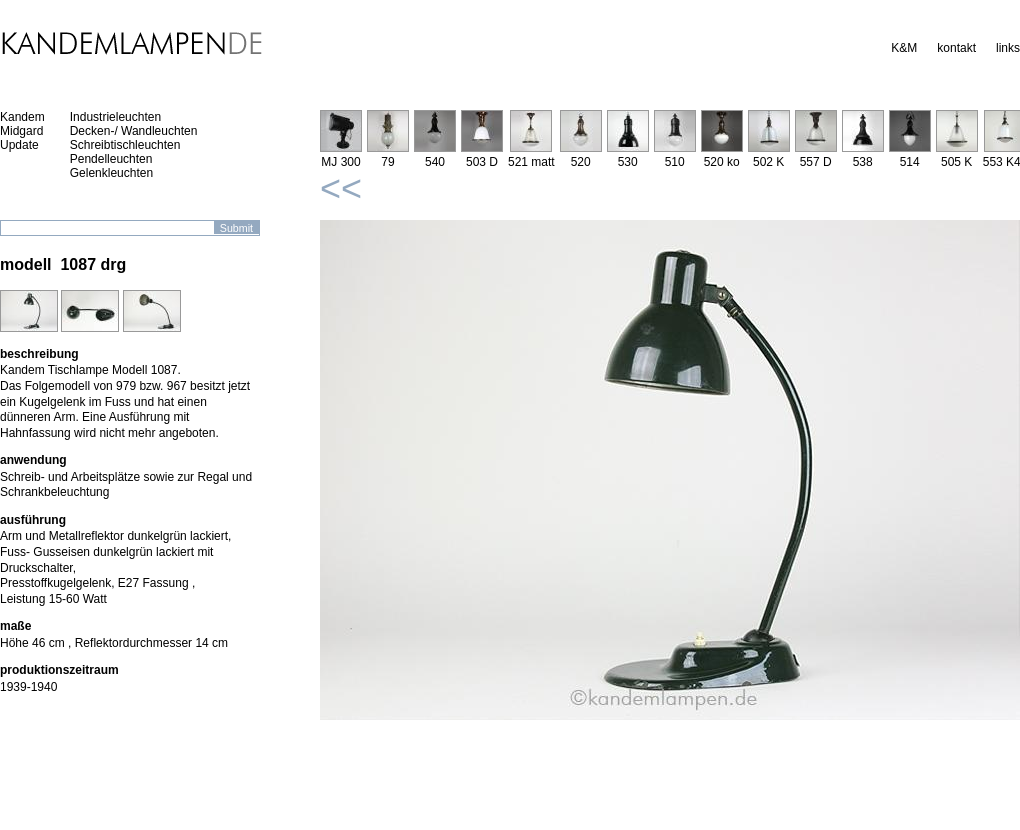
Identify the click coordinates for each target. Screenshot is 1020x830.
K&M (904, 48)
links (1008, 48)
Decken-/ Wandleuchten (134, 131)
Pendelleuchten (111, 159)
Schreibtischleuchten (125, 145)
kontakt (956, 48)
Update (19, 145)
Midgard (21, 131)
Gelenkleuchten (111, 173)
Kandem (22, 117)
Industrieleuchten (115, 117)
